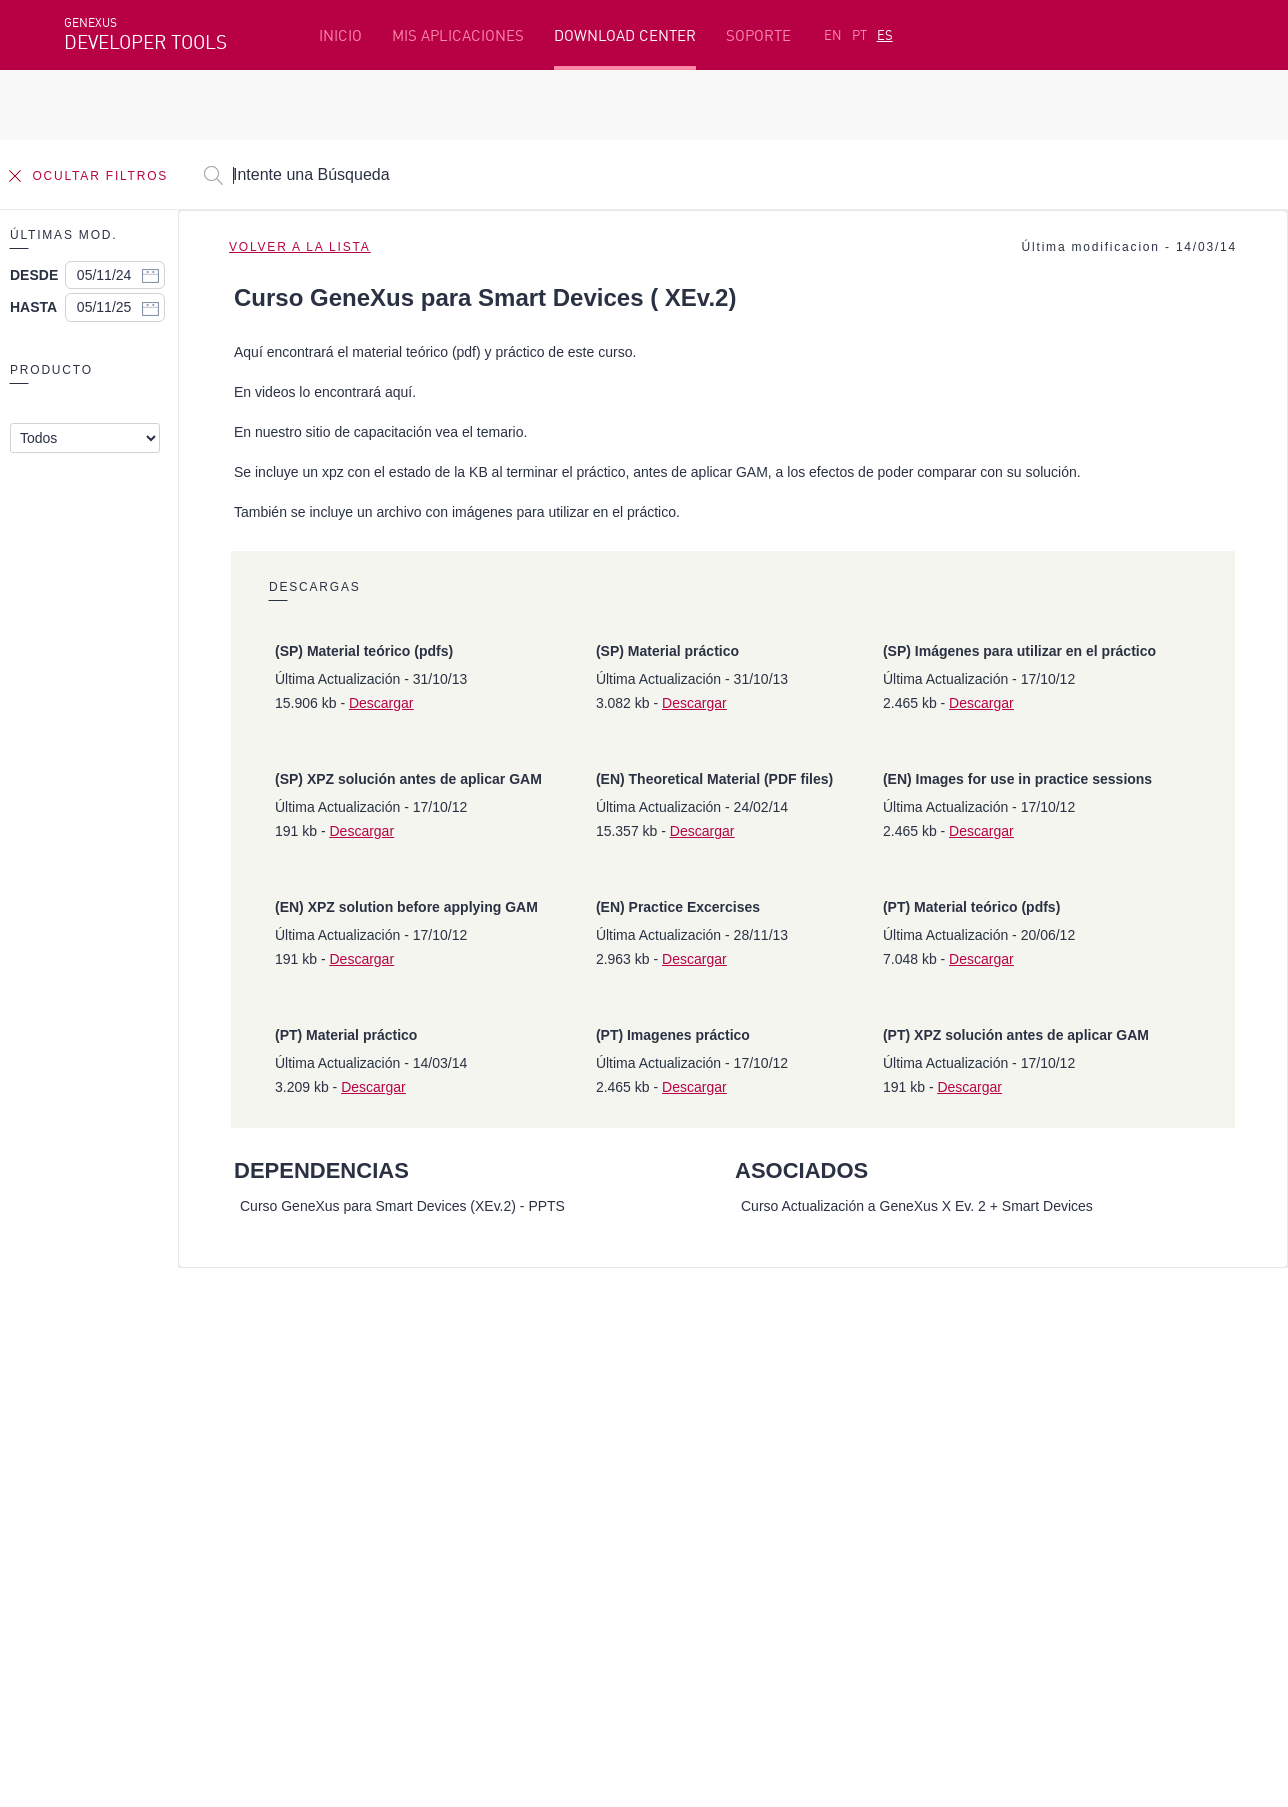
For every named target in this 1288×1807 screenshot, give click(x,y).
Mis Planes (103, 1470)
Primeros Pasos (120, 1408)
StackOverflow (447, 1575)
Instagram (169, 1575)
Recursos (978, 1377)
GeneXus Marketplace (535, 1439)
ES (885, 35)
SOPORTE (758, 35)
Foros (966, 1439)
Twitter (302, 1575)
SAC (960, 1408)
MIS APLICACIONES (458, 35)
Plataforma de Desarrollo (550, 1377)
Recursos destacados (138, 1377)
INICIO (340, 35)
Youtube (364, 1575)
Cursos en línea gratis (535, 1408)
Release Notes (996, 1470)
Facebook (94, 1575)
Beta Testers (111, 1439)
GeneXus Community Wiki (547, 1470)
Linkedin (240, 1575)
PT (859, 35)
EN (833, 35)
